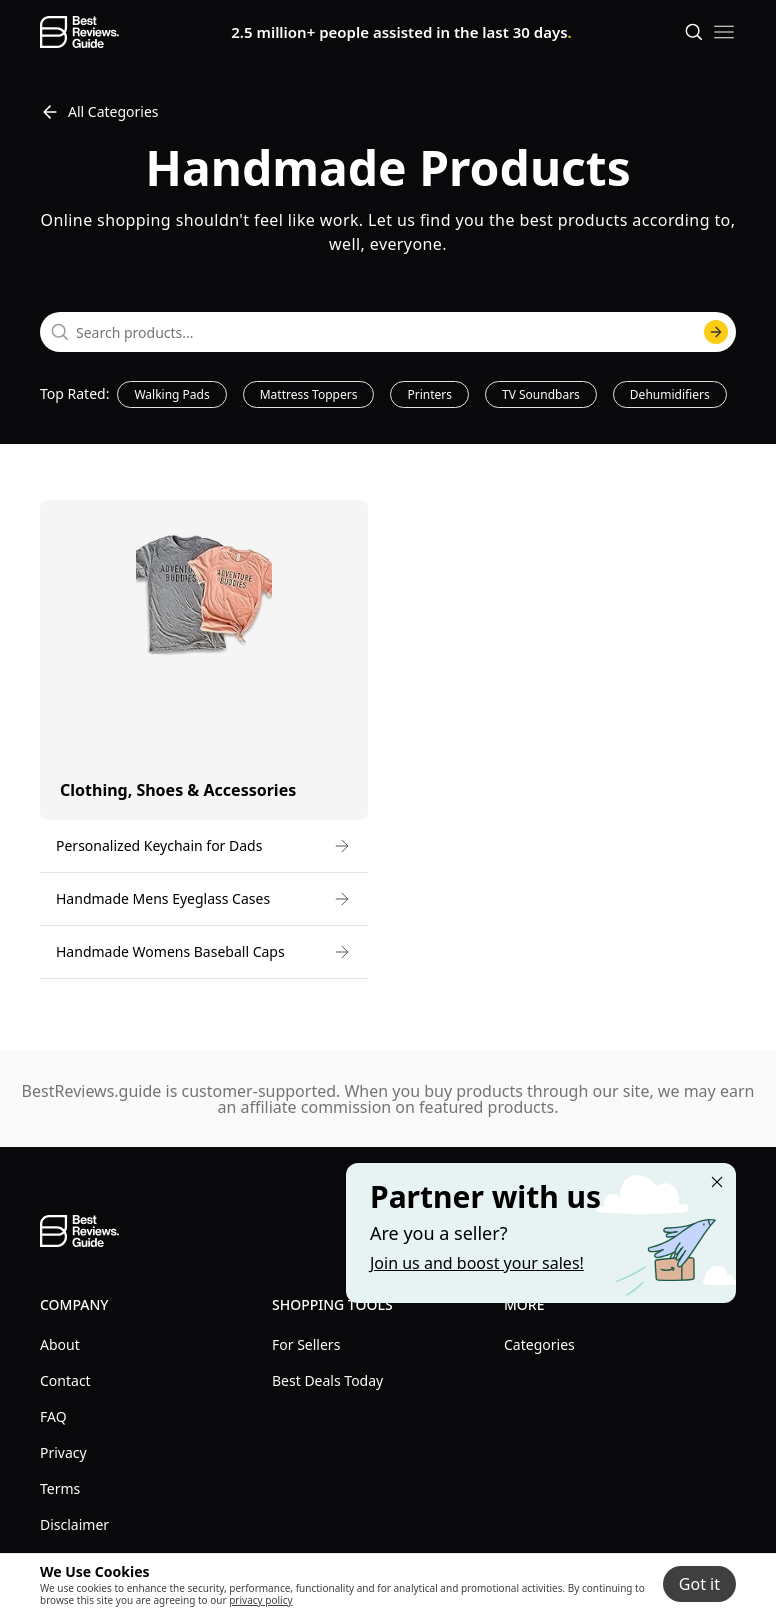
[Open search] (694, 32)
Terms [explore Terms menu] (60, 1488)
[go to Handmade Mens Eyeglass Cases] (204, 899)
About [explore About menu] (60, 1344)
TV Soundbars (541, 394)
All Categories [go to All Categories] (99, 112)
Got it (699, 1584)
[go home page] (79, 32)
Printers (429, 394)
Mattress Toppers (309, 394)
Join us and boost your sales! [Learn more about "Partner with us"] (477, 1263)
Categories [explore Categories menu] (539, 1344)
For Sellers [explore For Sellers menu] (306, 1344)
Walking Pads (171, 394)
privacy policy (260, 1600)
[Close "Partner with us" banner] (717, 1182)
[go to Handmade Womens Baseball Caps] (204, 952)
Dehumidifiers (670, 394)
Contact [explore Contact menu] (65, 1380)
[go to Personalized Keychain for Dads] (204, 846)
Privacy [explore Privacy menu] (63, 1452)
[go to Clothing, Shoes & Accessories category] (204, 660)
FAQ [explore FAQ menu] (53, 1416)
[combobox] (388, 332)
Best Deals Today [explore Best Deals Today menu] (327, 1380)
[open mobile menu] (724, 32)
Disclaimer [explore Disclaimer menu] (74, 1524)
